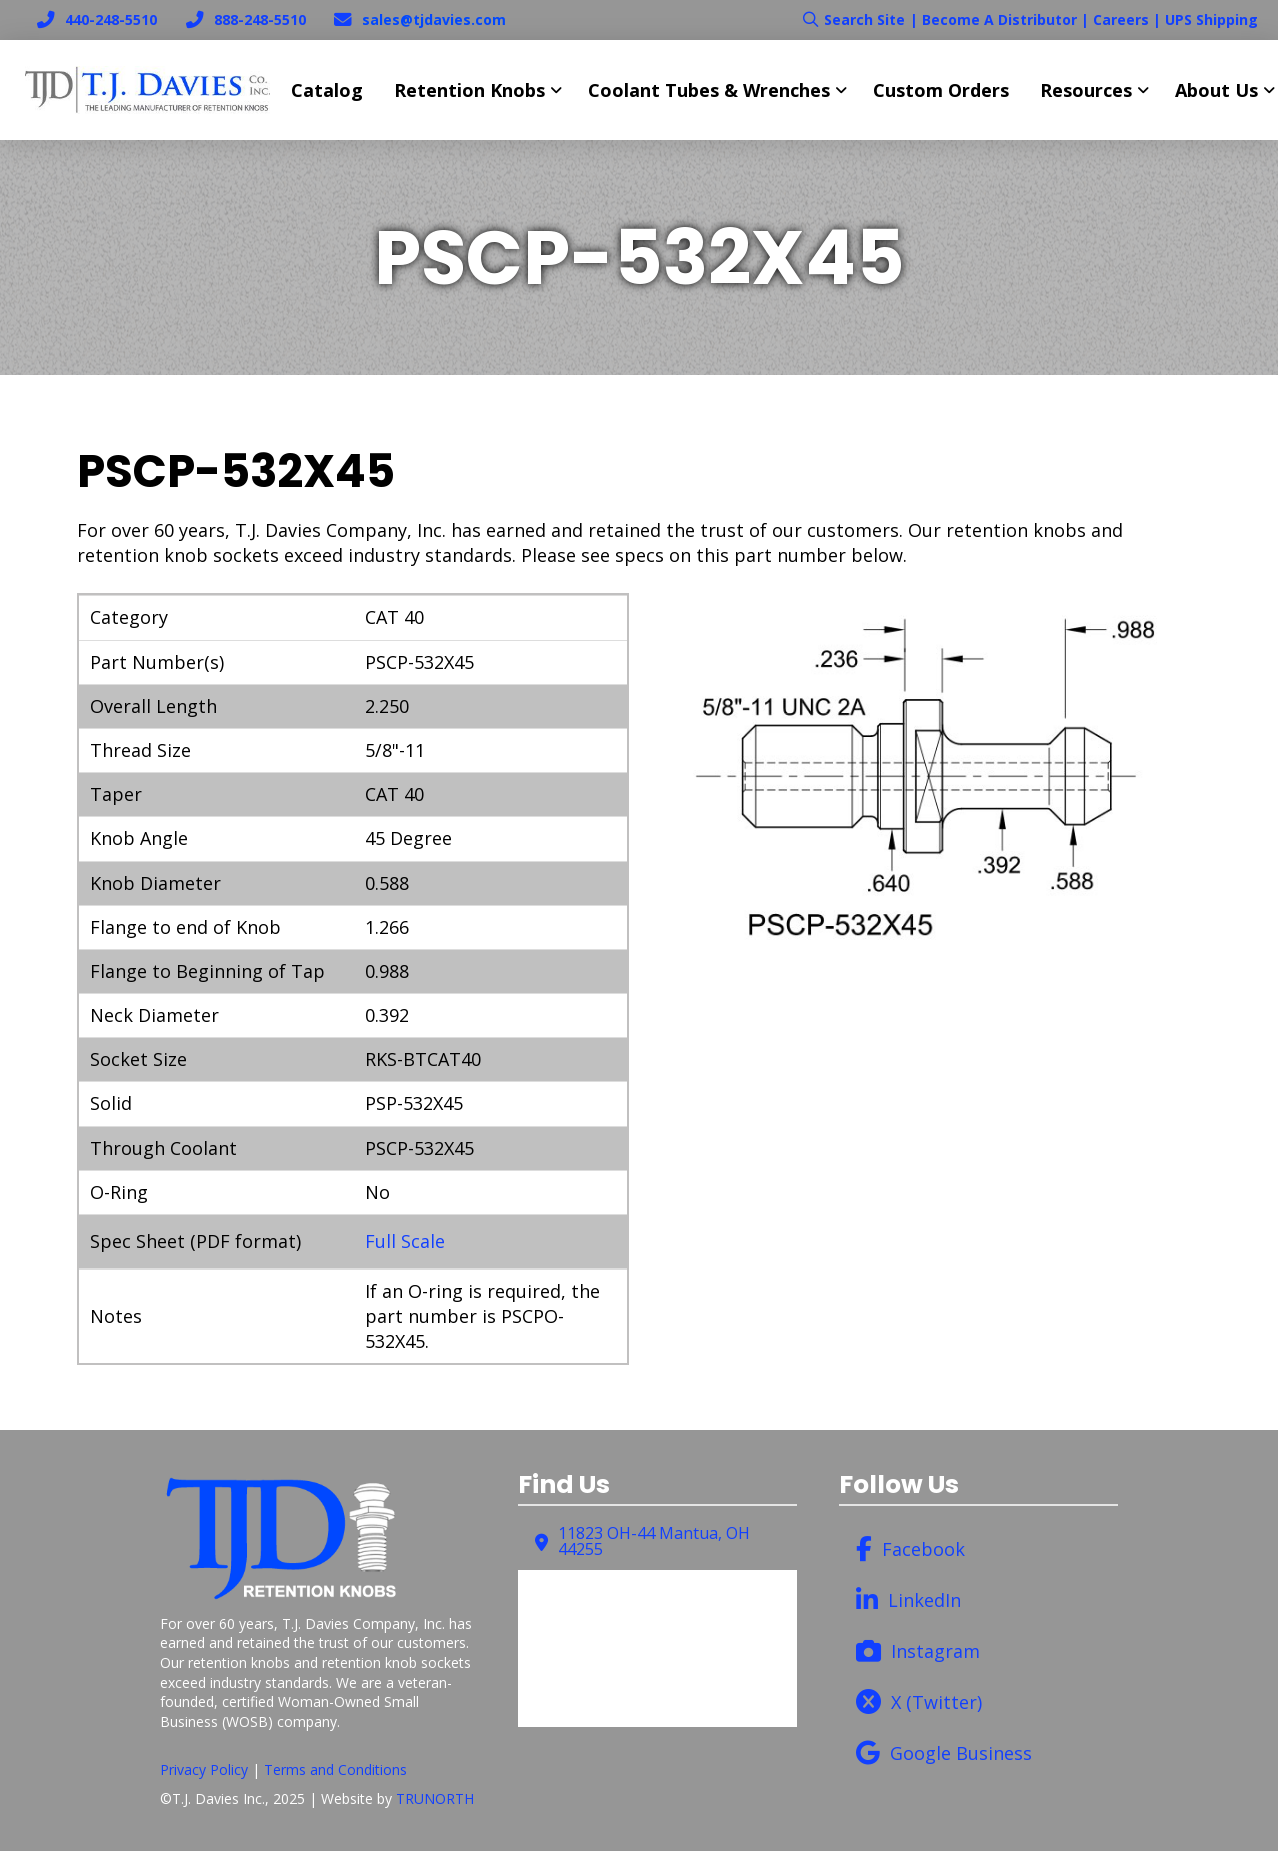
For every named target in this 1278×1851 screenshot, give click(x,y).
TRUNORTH (435, 1798)
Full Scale (405, 1241)
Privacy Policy (204, 1769)
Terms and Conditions (335, 1769)
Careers (1121, 19)
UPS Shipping (1211, 19)
